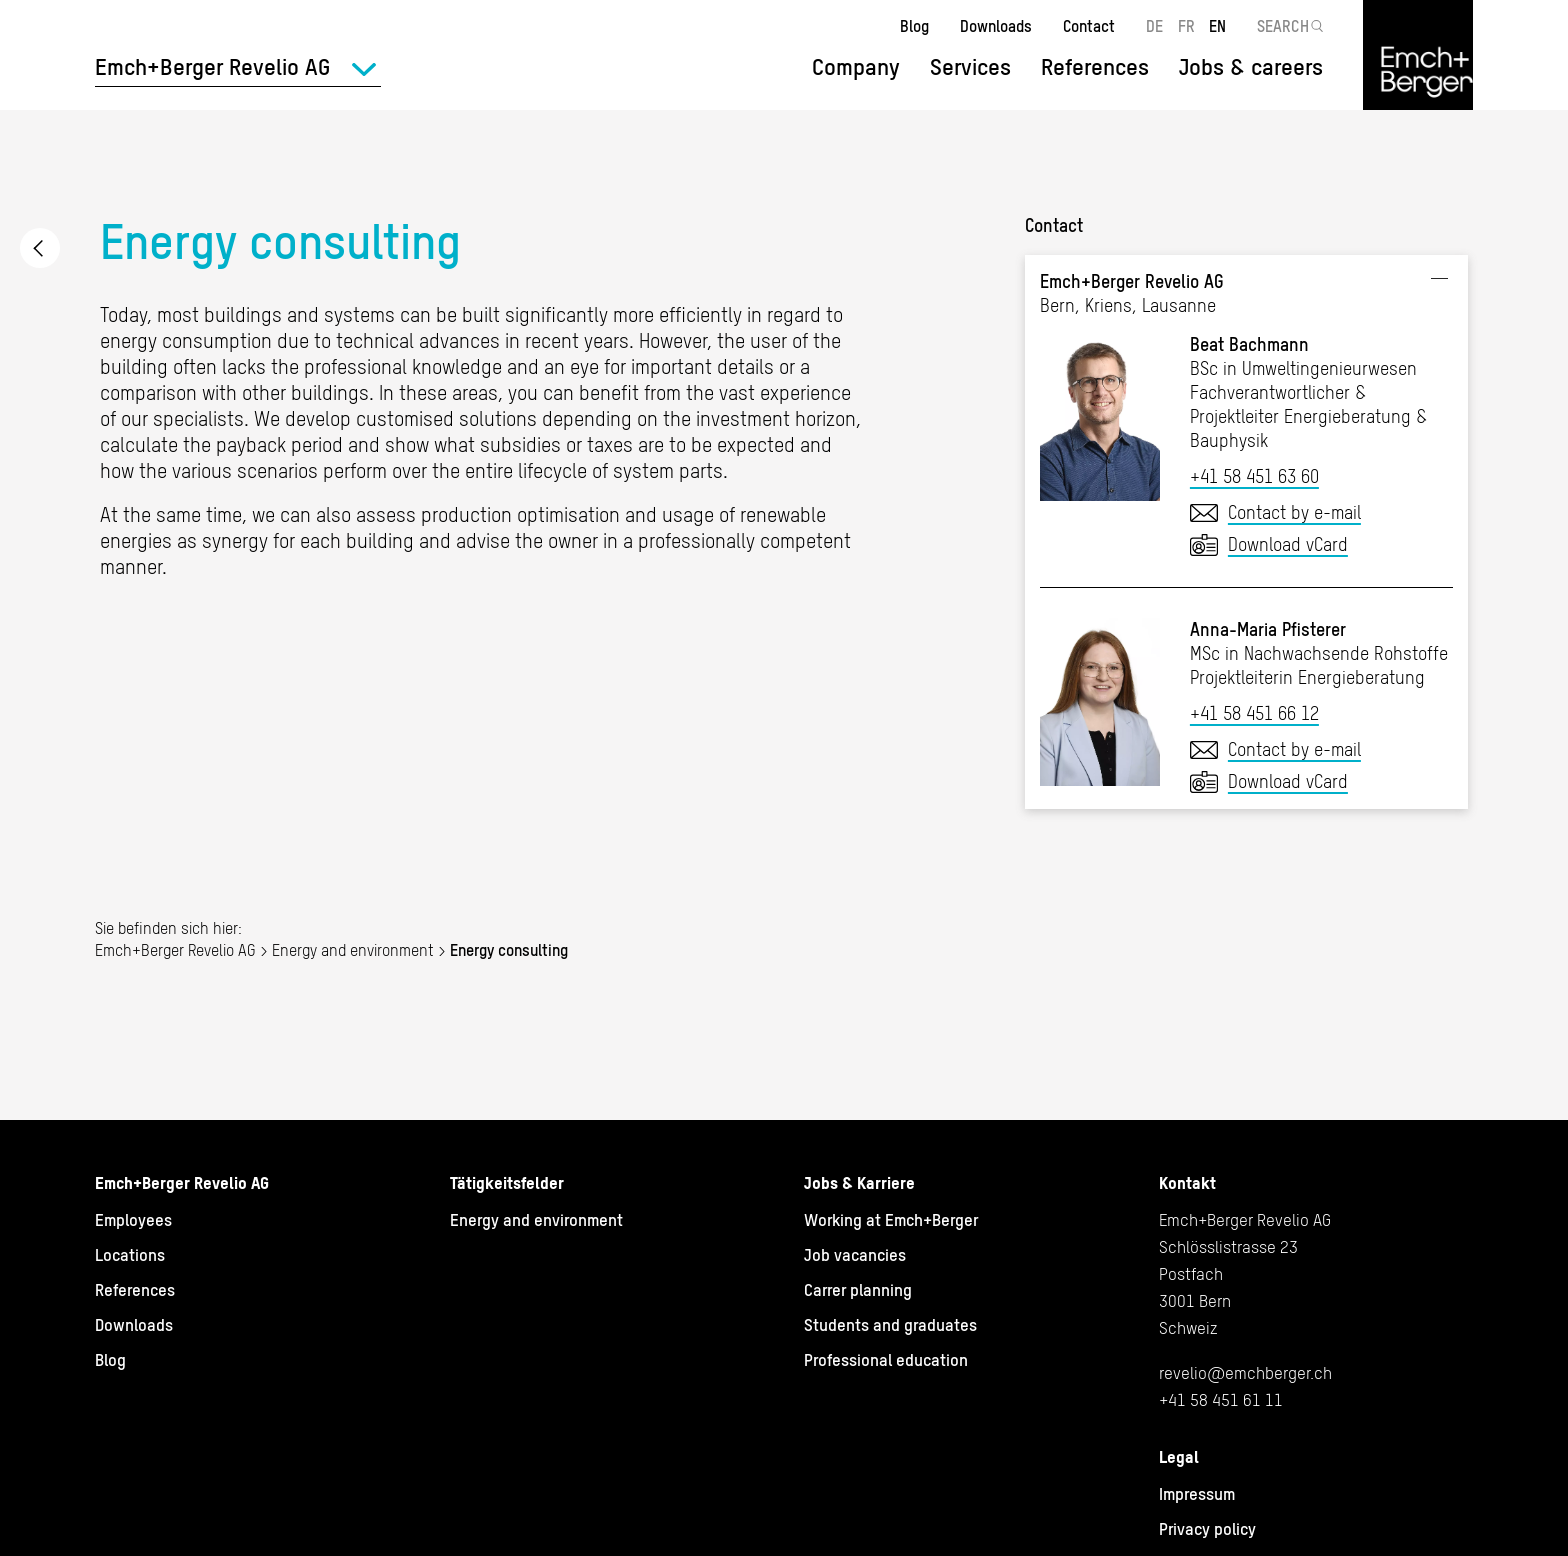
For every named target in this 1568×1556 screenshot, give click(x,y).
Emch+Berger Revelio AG (175, 950)
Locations (130, 1255)
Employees (133, 1220)
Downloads (996, 26)
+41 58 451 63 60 (1254, 476)
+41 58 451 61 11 (1221, 1400)
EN (1217, 26)
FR (1186, 26)
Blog (914, 26)
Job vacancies (855, 1255)
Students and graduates (890, 1325)
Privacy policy (1207, 1529)
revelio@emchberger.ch (1245, 1373)
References (1095, 67)
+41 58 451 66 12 (1254, 713)
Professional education (886, 1360)
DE (1154, 26)
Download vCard (1288, 544)
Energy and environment (40, 248)
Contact (1089, 26)
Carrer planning (858, 1290)
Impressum (1197, 1494)
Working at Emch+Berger (891, 1220)
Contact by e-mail (1294, 512)
